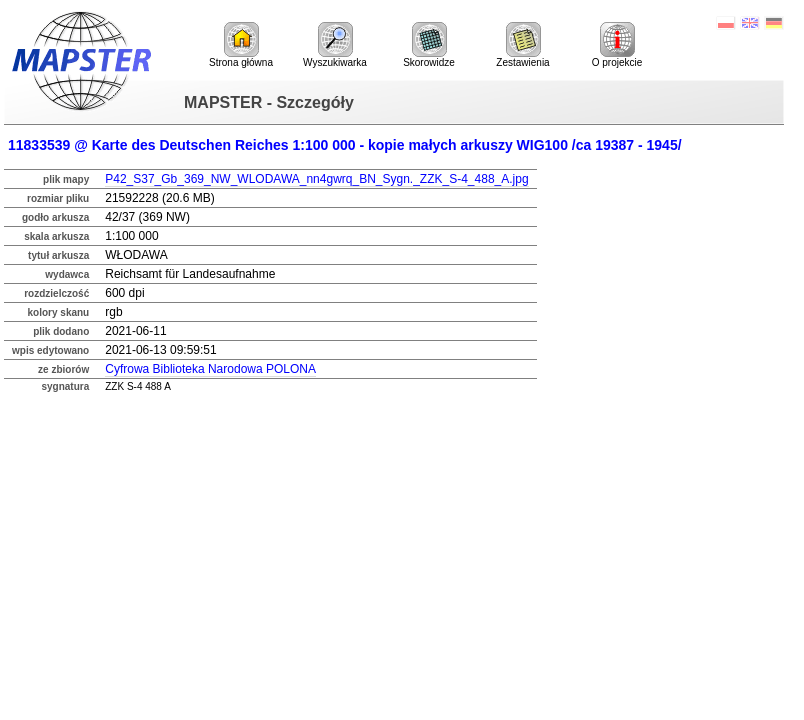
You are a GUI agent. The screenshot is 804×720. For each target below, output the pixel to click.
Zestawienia (522, 45)
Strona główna (241, 45)
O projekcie (617, 45)
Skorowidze (429, 45)
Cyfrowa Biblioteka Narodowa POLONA (210, 369)
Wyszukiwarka (335, 45)
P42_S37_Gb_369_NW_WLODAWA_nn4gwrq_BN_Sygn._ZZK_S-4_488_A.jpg (316, 179)
